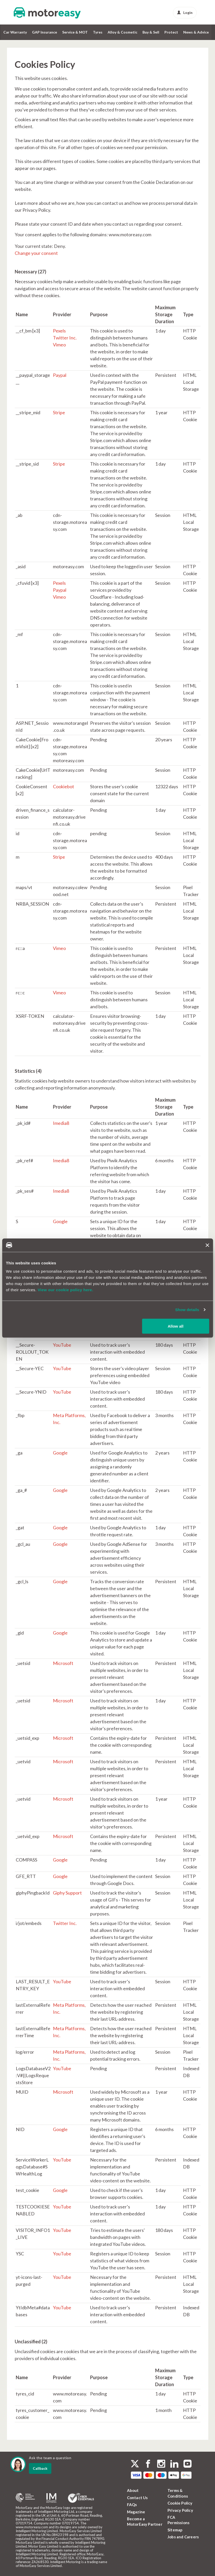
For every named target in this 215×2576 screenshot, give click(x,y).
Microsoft (63, 1663)
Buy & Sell (150, 32)
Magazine (136, 2511)
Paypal (59, 375)
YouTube (62, 1345)
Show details (187, 1309)
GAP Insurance (44, 32)
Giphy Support (67, 1893)
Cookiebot (63, 786)
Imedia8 (61, 1123)
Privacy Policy (180, 2510)
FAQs (132, 2504)
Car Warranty (15, 32)
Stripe (59, 412)
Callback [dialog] (40, 2468)
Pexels (59, 331)
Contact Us (137, 2497)
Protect (171, 32)
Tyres (97, 32)
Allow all (176, 1326)
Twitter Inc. (65, 337)
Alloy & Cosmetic (122, 32)
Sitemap (175, 2530)
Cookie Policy (180, 2503)
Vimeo (59, 344)
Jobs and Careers (183, 2536)
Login (185, 12)
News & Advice (196, 32)
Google (60, 1221)
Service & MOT (75, 32)
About (133, 2490)
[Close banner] (207, 1245)
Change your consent (36, 253)
